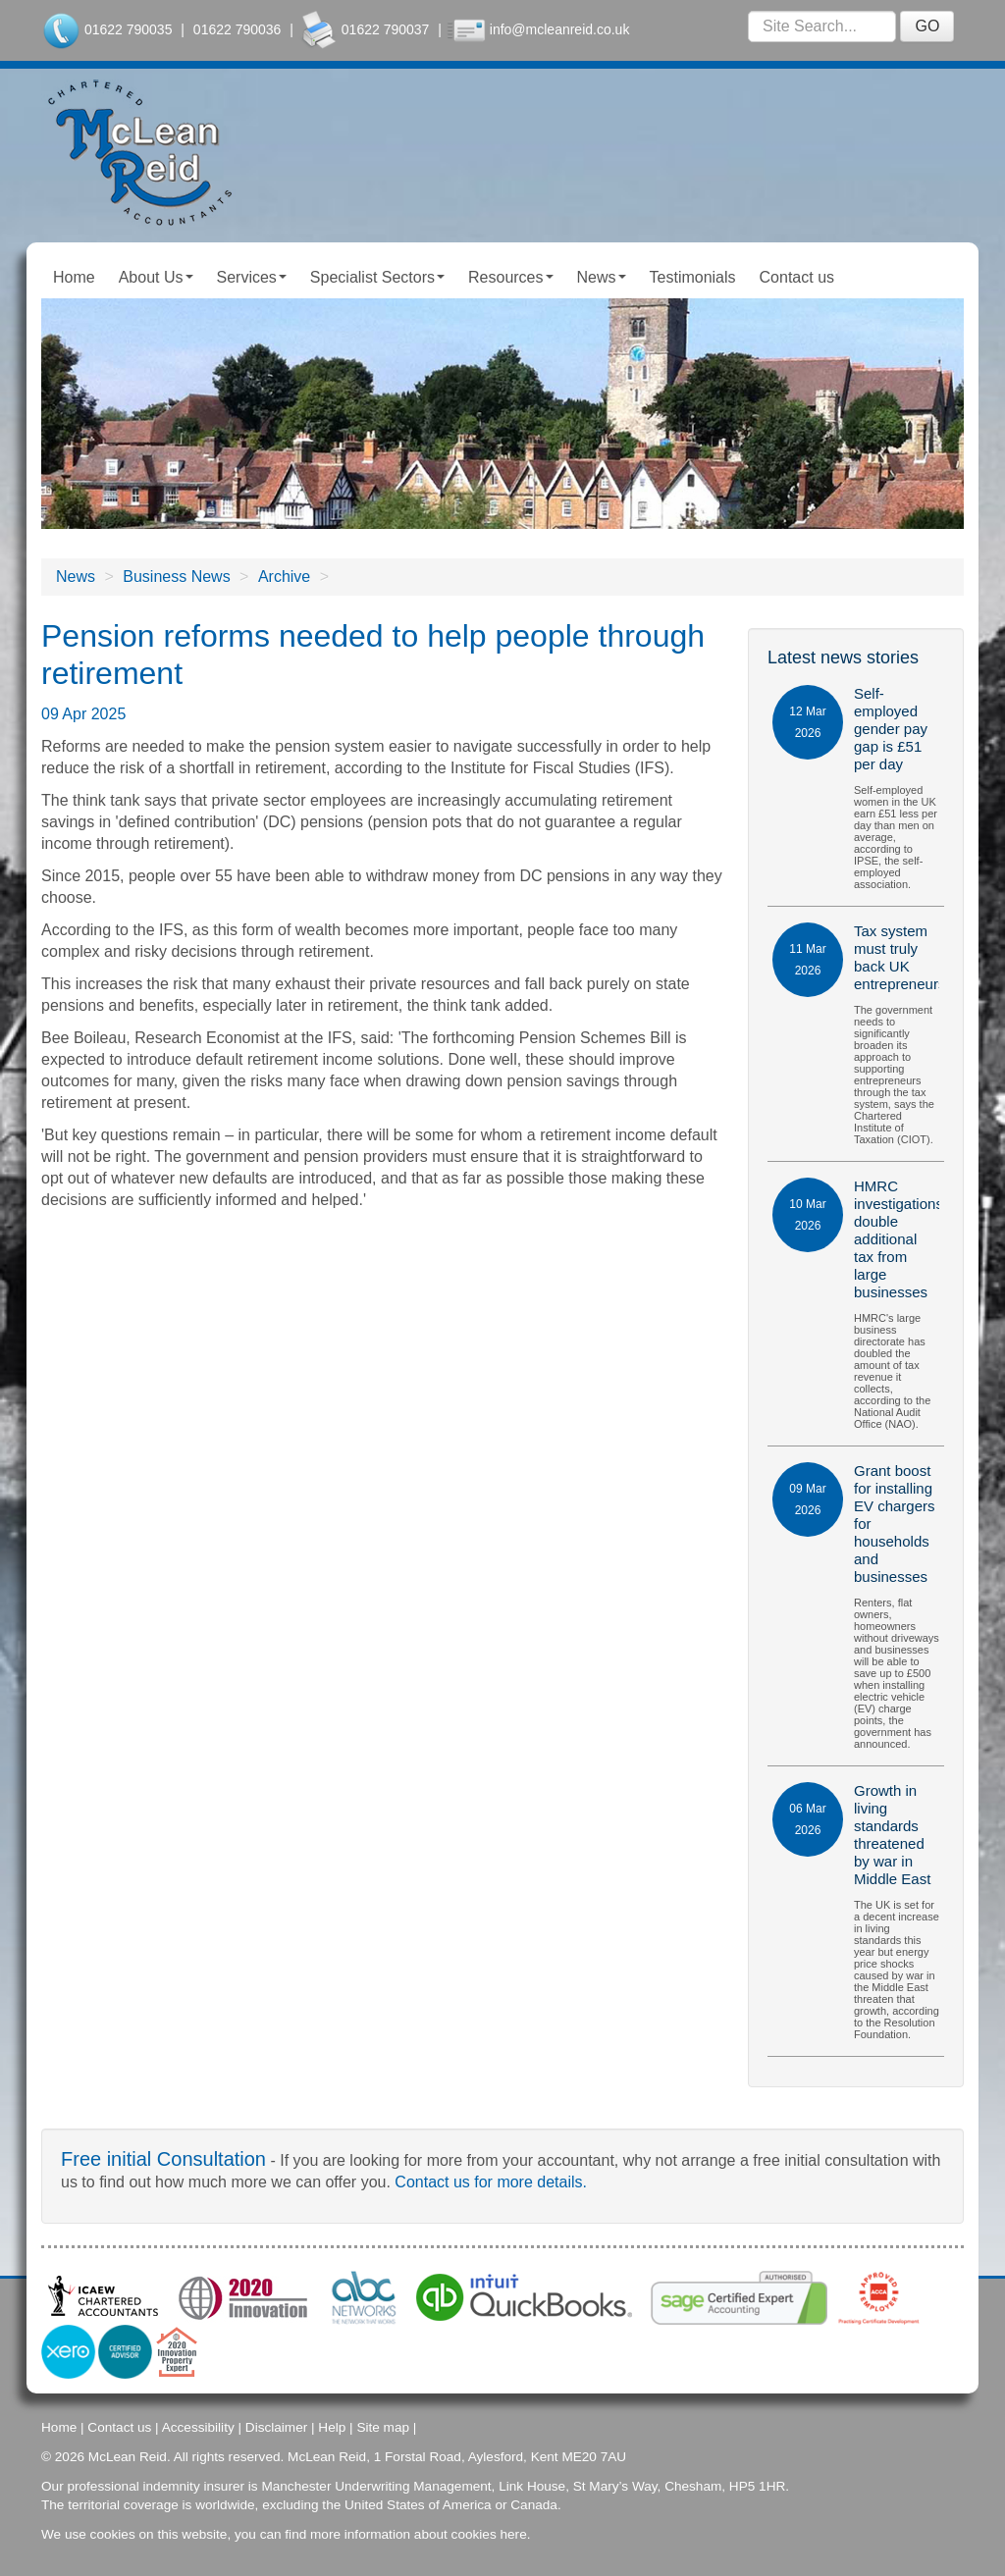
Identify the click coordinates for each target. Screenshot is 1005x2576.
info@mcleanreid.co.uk (560, 29)
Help (331, 2427)
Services (252, 277)
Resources (510, 277)
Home (74, 277)
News (601, 277)
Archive (284, 576)
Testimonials (693, 277)
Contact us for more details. (491, 2182)
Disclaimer (276, 2427)
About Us (156, 277)
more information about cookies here (418, 2534)
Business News (176, 576)
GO (927, 26)
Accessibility (198, 2427)
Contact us (797, 277)
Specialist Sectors (377, 277)
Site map (382, 2427)
